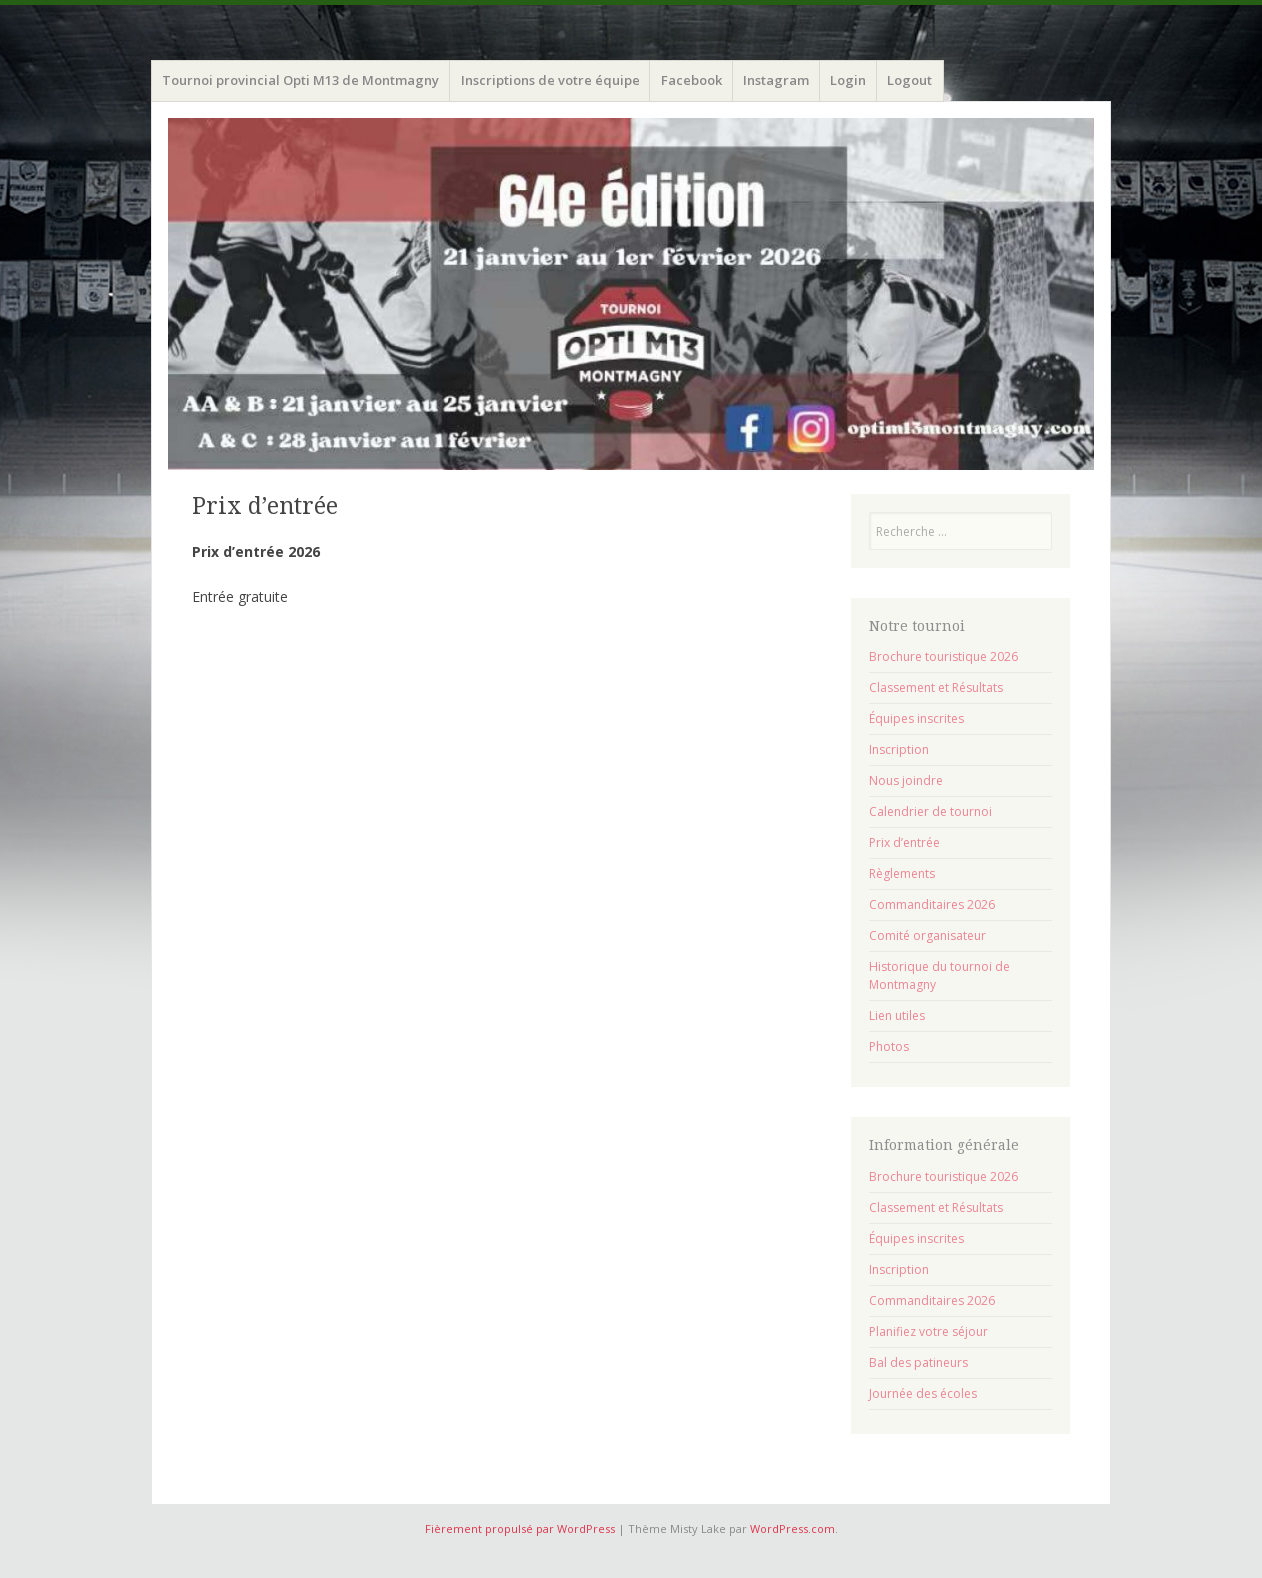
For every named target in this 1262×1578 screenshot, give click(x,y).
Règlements (902, 873)
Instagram (776, 80)
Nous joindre (906, 780)
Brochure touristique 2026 (943, 656)
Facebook (691, 80)
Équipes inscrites (916, 718)
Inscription (899, 749)
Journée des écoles (923, 1393)
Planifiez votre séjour (928, 1331)
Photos (889, 1046)
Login (848, 80)
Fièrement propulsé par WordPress (520, 1528)
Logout (909, 80)
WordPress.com (792, 1528)
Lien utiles (897, 1015)
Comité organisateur (927, 935)
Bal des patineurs (918, 1362)
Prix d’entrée (904, 842)
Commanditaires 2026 (932, 904)
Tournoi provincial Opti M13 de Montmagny (300, 80)
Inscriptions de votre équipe (550, 80)
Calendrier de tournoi (930, 811)
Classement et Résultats (936, 687)
